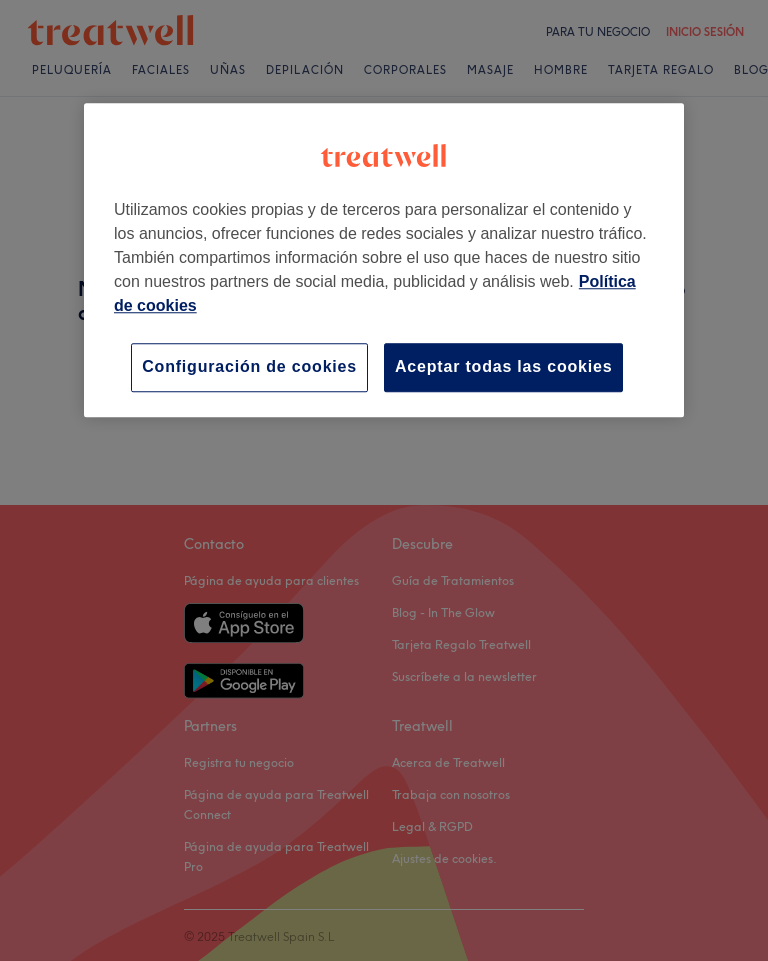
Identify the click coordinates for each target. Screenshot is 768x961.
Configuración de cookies (249, 366)
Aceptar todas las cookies (503, 366)
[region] (384, 259)
